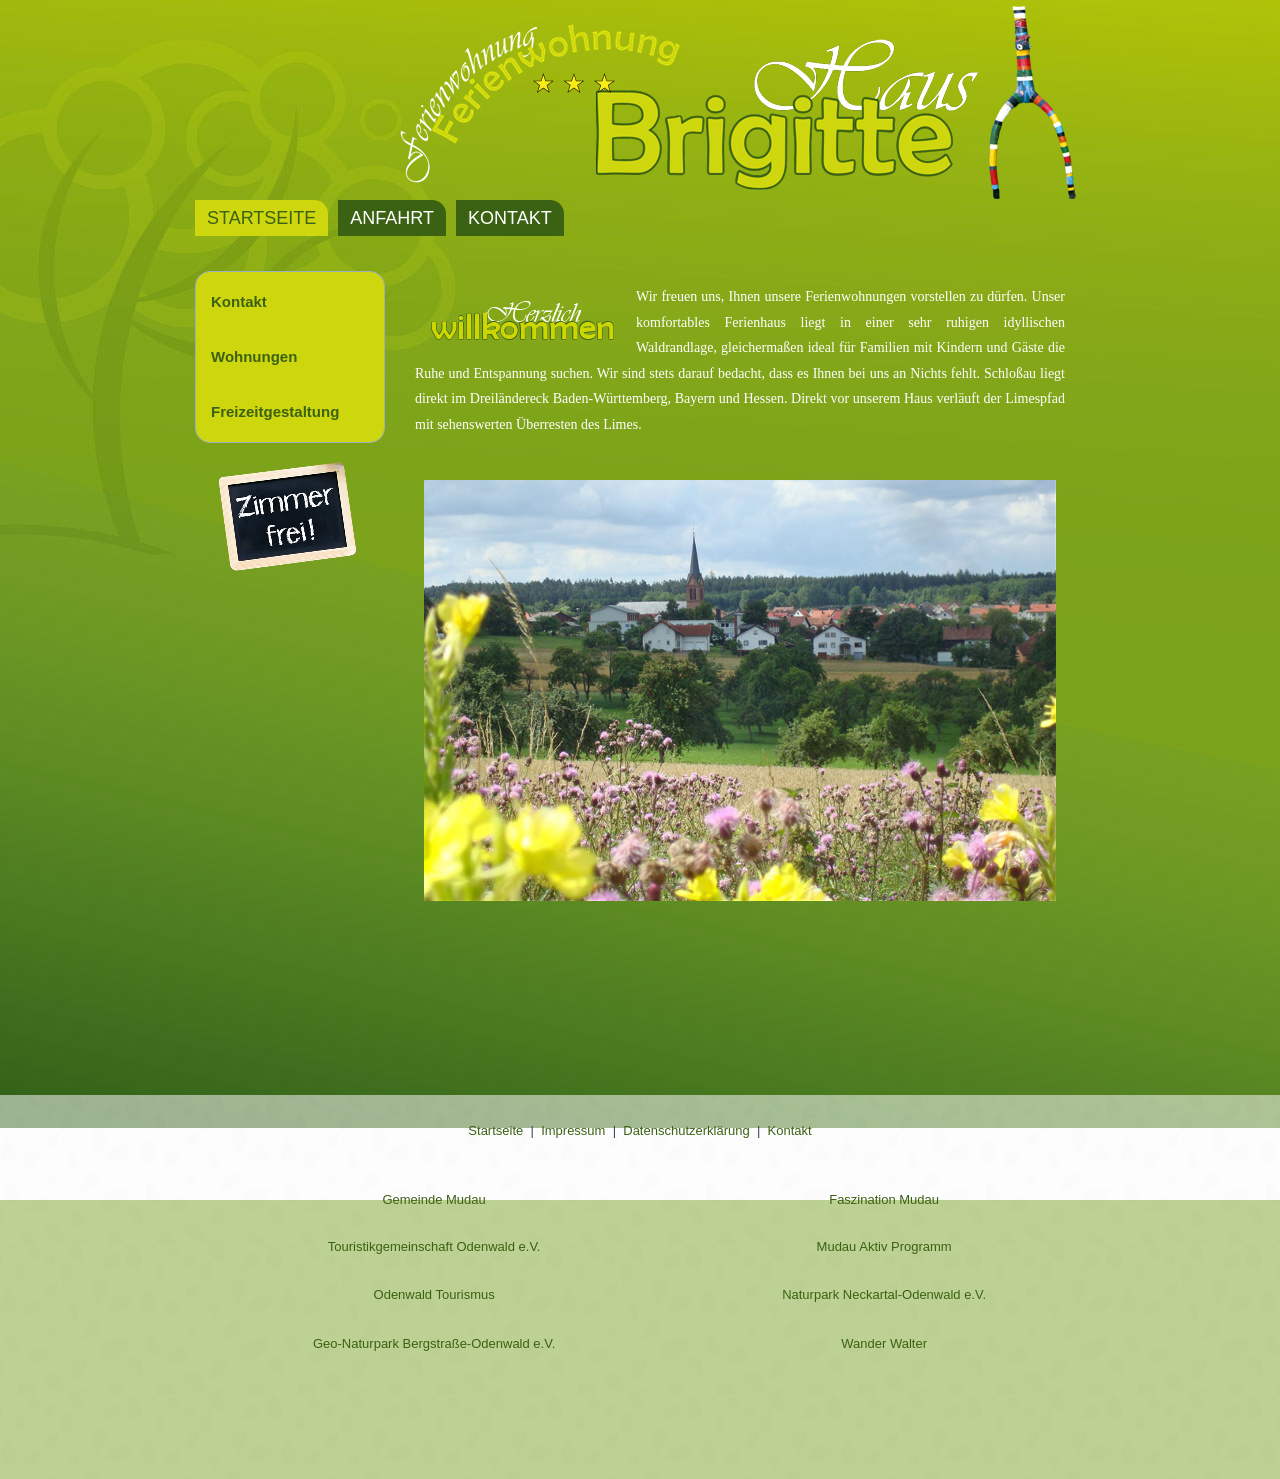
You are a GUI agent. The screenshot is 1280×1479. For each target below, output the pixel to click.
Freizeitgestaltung (275, 411)
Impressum (573, 1130)
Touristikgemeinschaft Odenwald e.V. (434, 1246)
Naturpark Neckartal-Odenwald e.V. (884, 1294)
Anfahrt (392, 218)
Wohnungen (254, 356)
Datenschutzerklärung (686, 1130)
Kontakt (510, 218)
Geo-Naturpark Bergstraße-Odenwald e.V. (434, 1343)
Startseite (261, 218)
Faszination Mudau (884, 1199)
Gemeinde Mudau (433, 1199)
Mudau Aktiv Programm (884, 1246)
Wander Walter (884, 1343)
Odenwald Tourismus (434, 1294)
